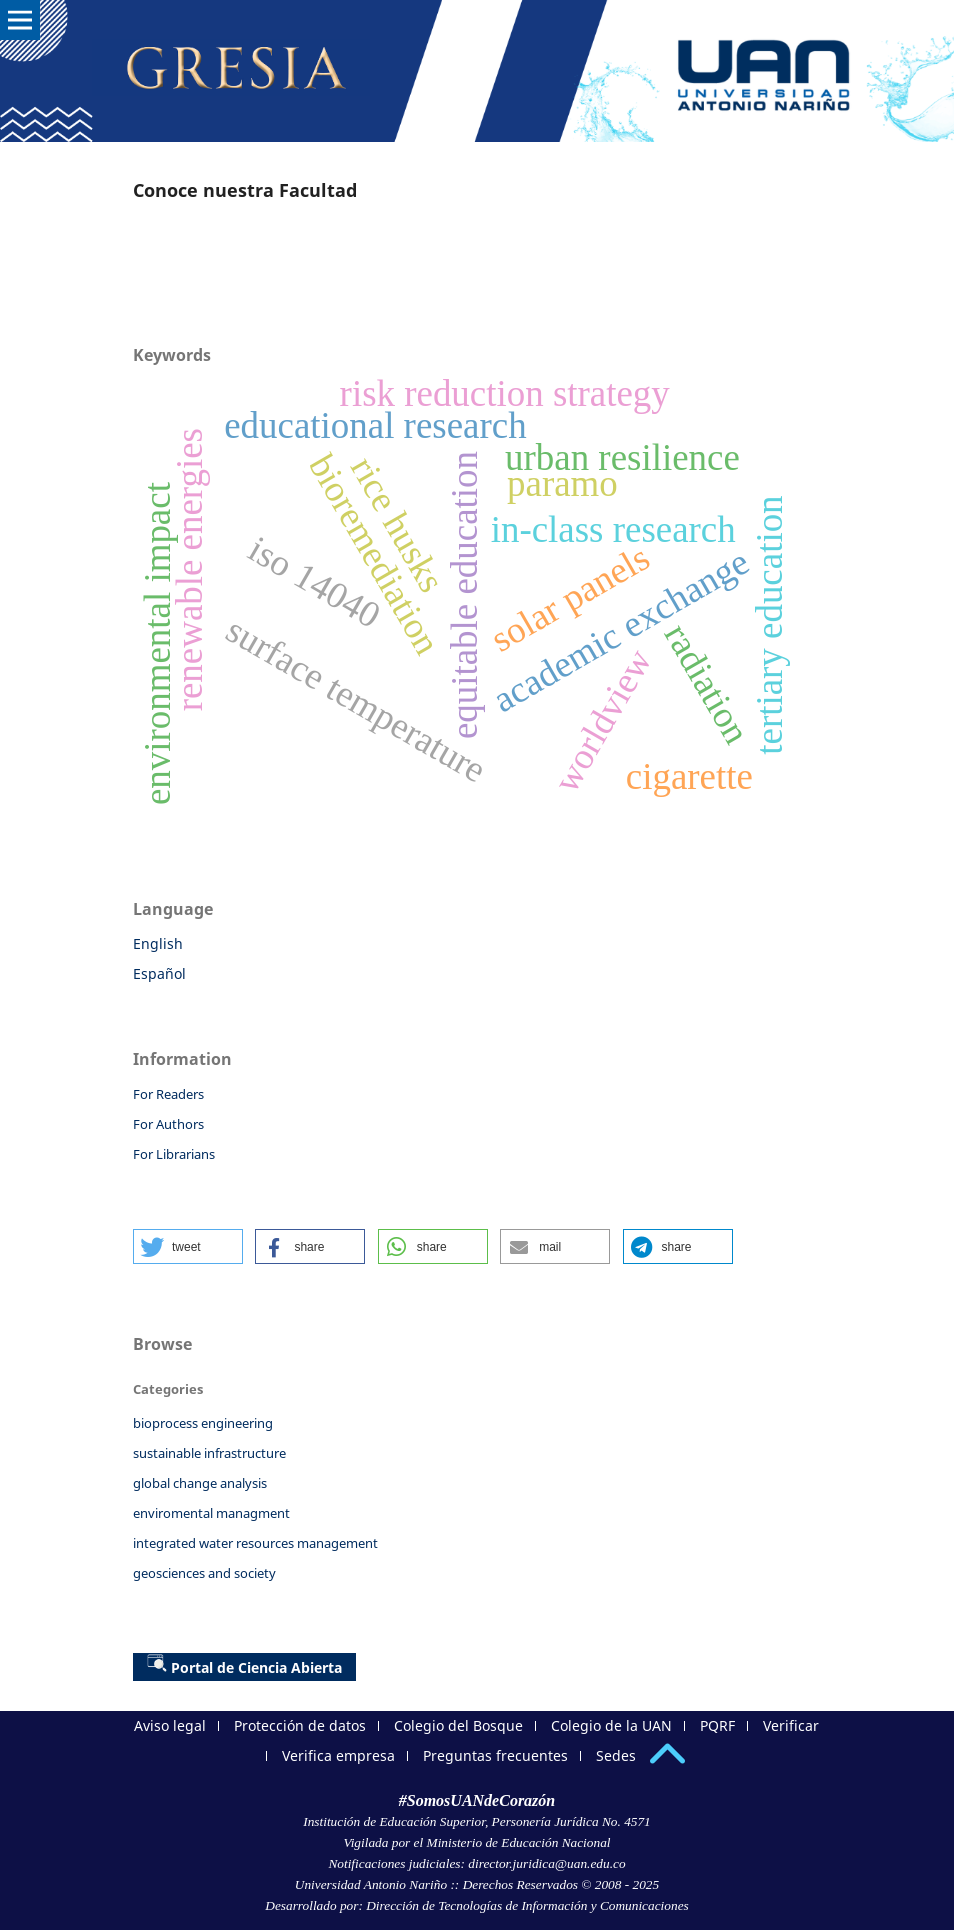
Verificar (791, 1725)
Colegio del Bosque (458, 1725)
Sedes (616, 1755)
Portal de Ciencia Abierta (244, 1665)
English (158, 943)
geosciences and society (204, 1573)
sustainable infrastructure (209, 1453)
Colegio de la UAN (611, 1725)
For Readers (168, 1094)
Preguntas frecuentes (495, 1755)
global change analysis (200, 1483)
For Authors (168, 1124)
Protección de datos (300, 1725)
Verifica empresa (338, 1755)
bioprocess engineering (203, 1423)
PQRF (717, 1725)
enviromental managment (211, 1513)
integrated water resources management (255, 1543)
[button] (188, 1246)
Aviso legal (170, 1725)
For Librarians (174, 1154)
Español (159, 973)
